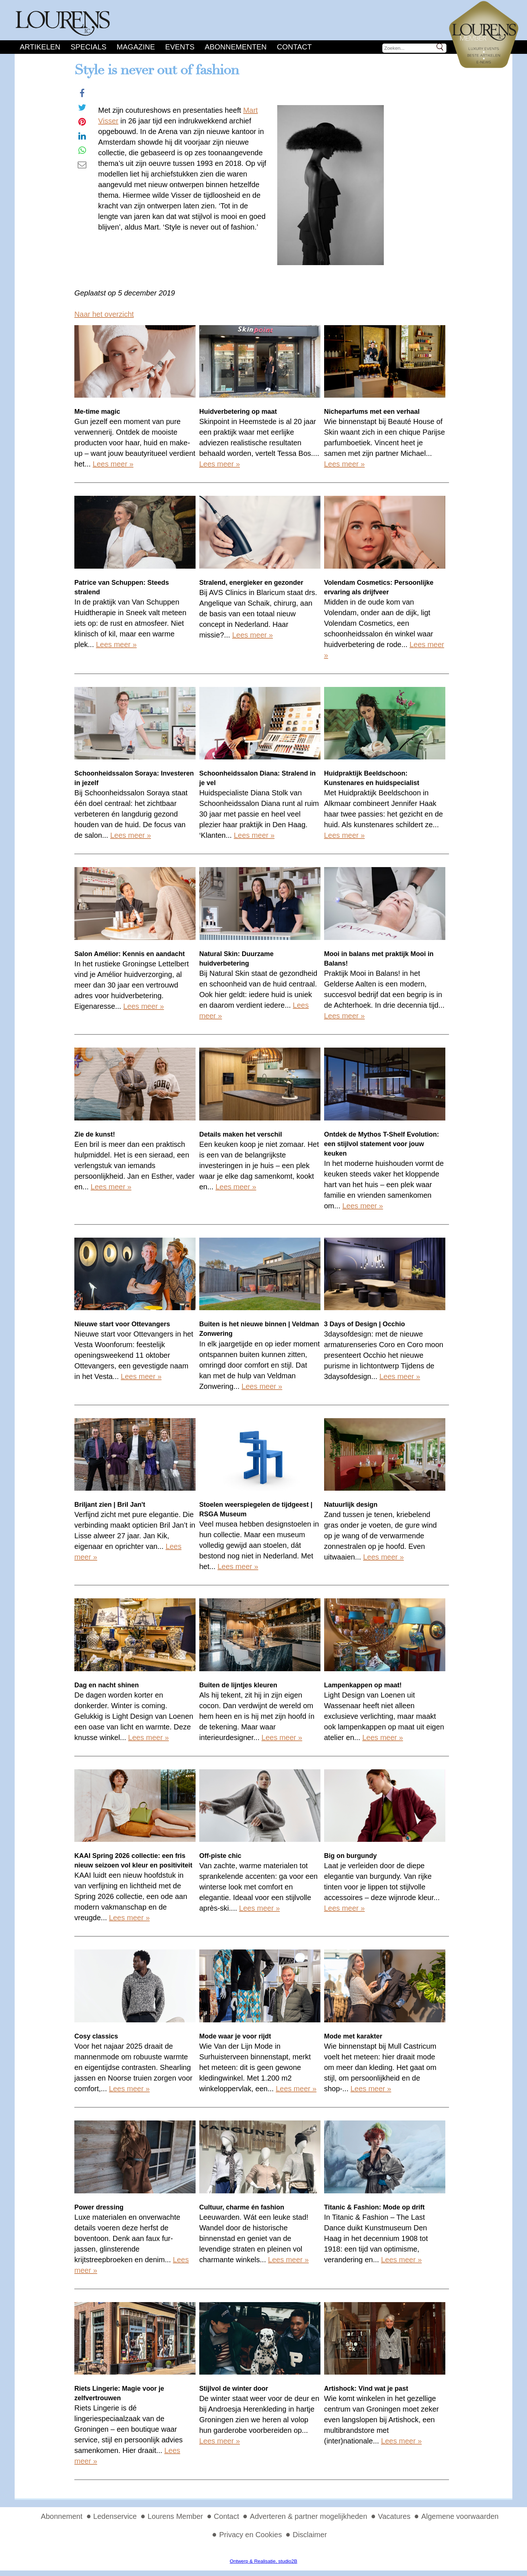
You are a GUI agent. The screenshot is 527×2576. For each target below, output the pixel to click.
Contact (294, 47)
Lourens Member (175, 2516)
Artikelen (40, 47)
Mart (250, 110)
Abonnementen (236, 47)
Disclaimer (310, 2535)
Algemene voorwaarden (459, 2516)
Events (179, 47)
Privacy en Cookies (250, 2535)
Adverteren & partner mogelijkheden (308, 2516)
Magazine (136, 47)
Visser (108, 121)
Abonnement (61, 2516)
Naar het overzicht (104, 314)
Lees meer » (113, 464)
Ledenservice (115, 2516)
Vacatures (394, 2516)
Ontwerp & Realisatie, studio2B (263, 2561)
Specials (89, 47)
